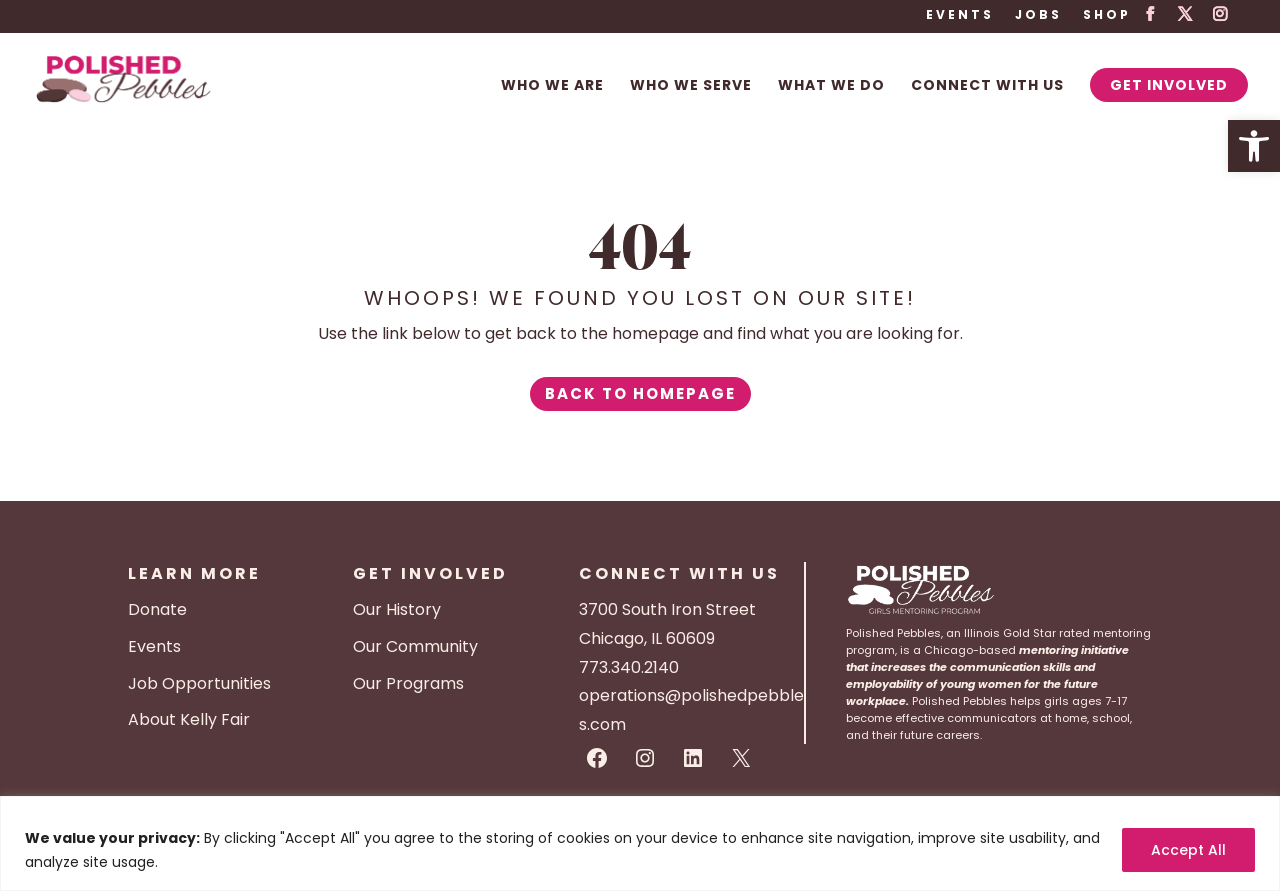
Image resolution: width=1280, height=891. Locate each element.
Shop (1107, 16)
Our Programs (408, 683)
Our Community (415, 646)
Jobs (1038, 16)
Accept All (1188, 850)
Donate (157, 609)
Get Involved (1169, 85)
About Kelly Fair (189, 719)
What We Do (831, 86)
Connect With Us (987, 86)
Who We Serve (691, 86)
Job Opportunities (199, 683)
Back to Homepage (640, 393)
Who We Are (552, 86)
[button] (1254, 146)
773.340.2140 (629, 667)
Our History (397, 609)
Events (960, 16)
